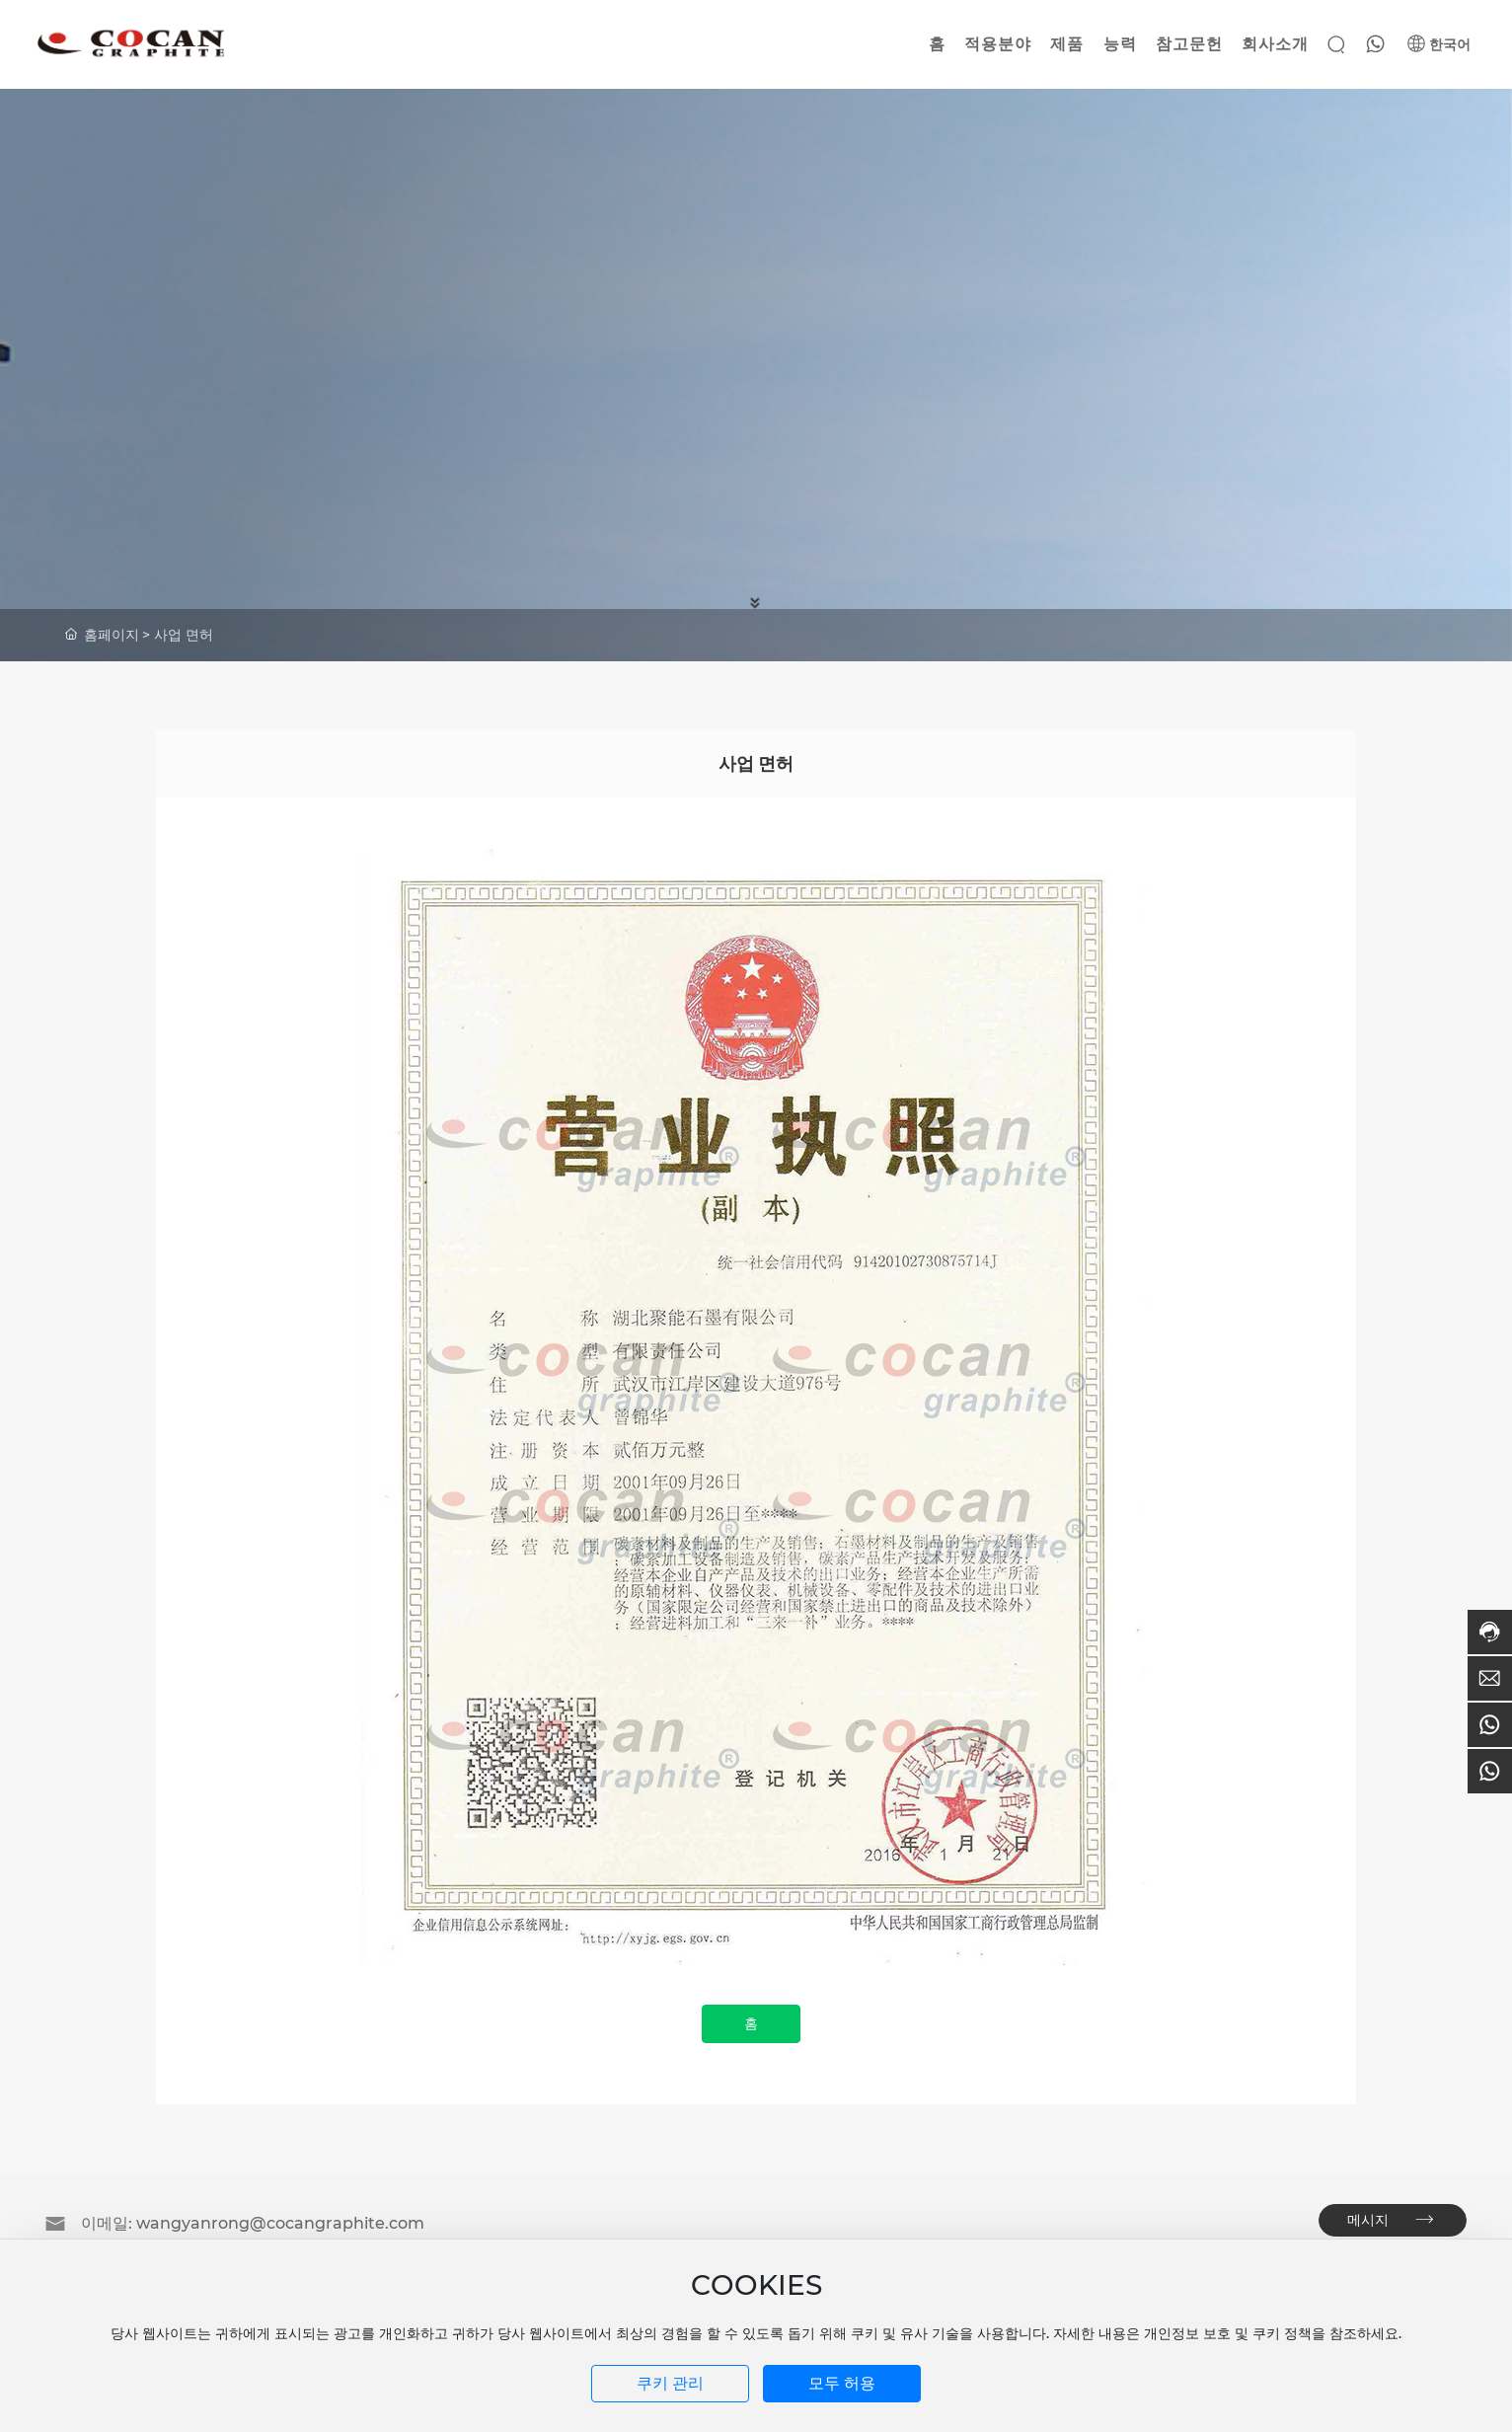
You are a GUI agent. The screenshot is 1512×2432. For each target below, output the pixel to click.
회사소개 (1275, 44)
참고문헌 (1189, 44)
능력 (1120, 44)
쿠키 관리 (670, 2383)
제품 (1067, 44)
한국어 (1438, 44)
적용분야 (997, 44)
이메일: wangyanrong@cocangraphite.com (252, 2223)
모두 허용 (841, 2383)
